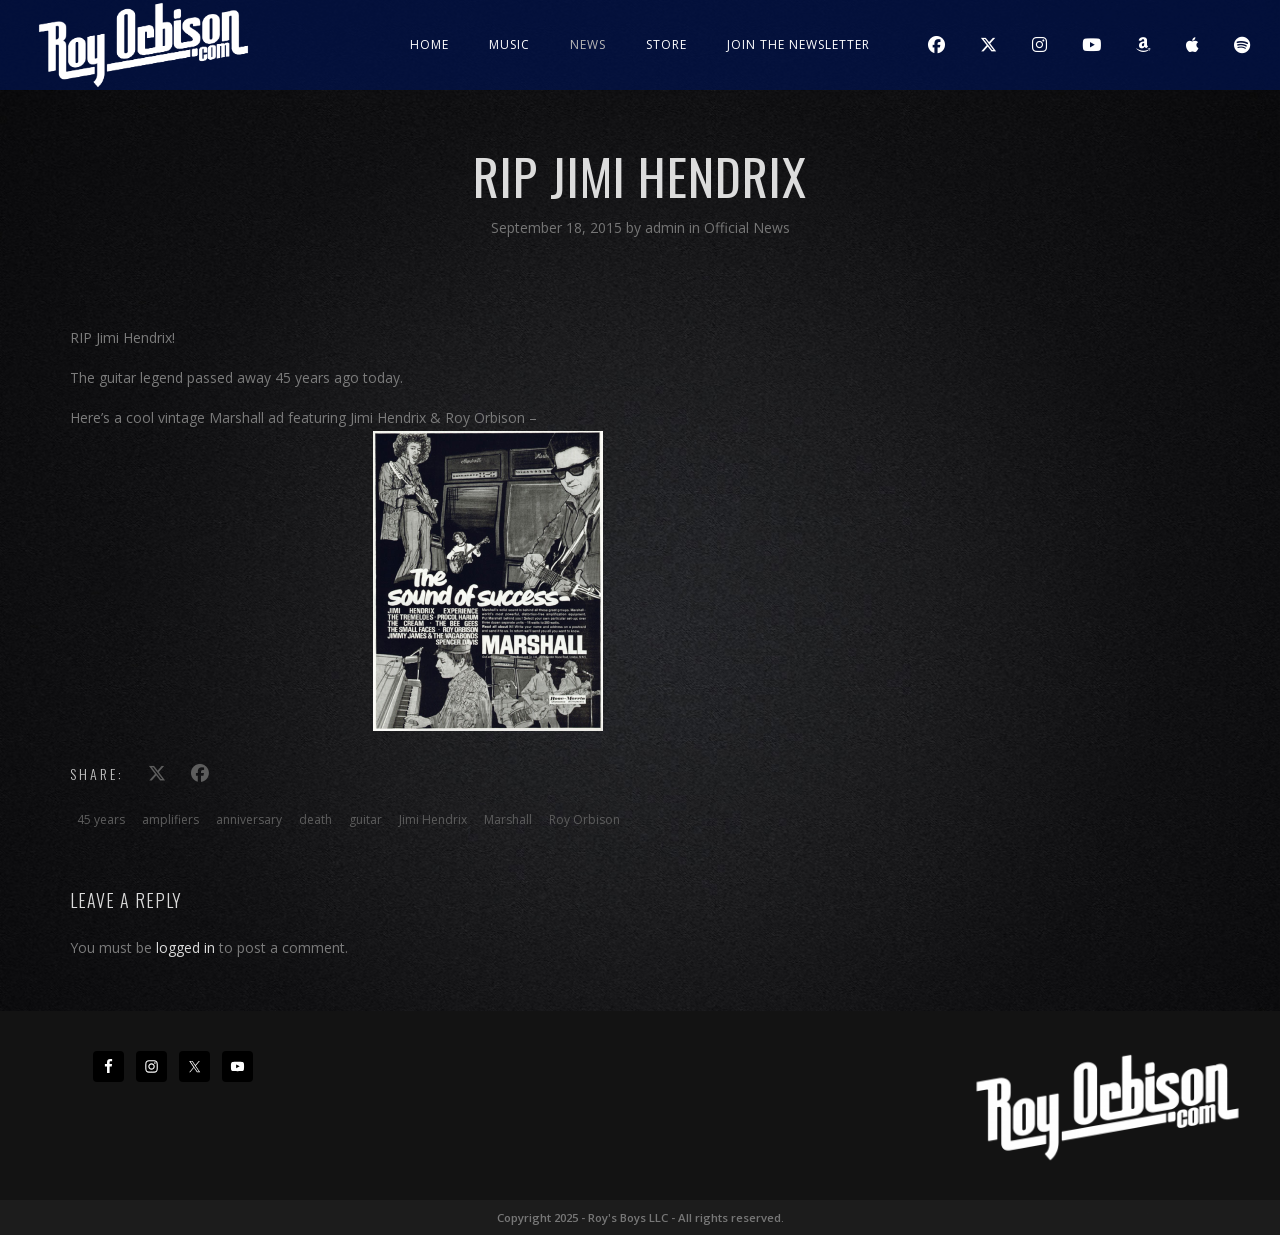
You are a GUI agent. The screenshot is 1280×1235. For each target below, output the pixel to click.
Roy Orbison (584, 819)
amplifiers (170, 819)
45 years (101, 819)
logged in (185, 947)
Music (509, 44)
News (588, 44)
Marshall (508, 819)
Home (429, 44)
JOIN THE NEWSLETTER (798, 44)
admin (667, 227)
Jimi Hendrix (433, 819)
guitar (365, 819)
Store (666, 44)
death (315, 819)
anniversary (249, 819)
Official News (747, 227)
